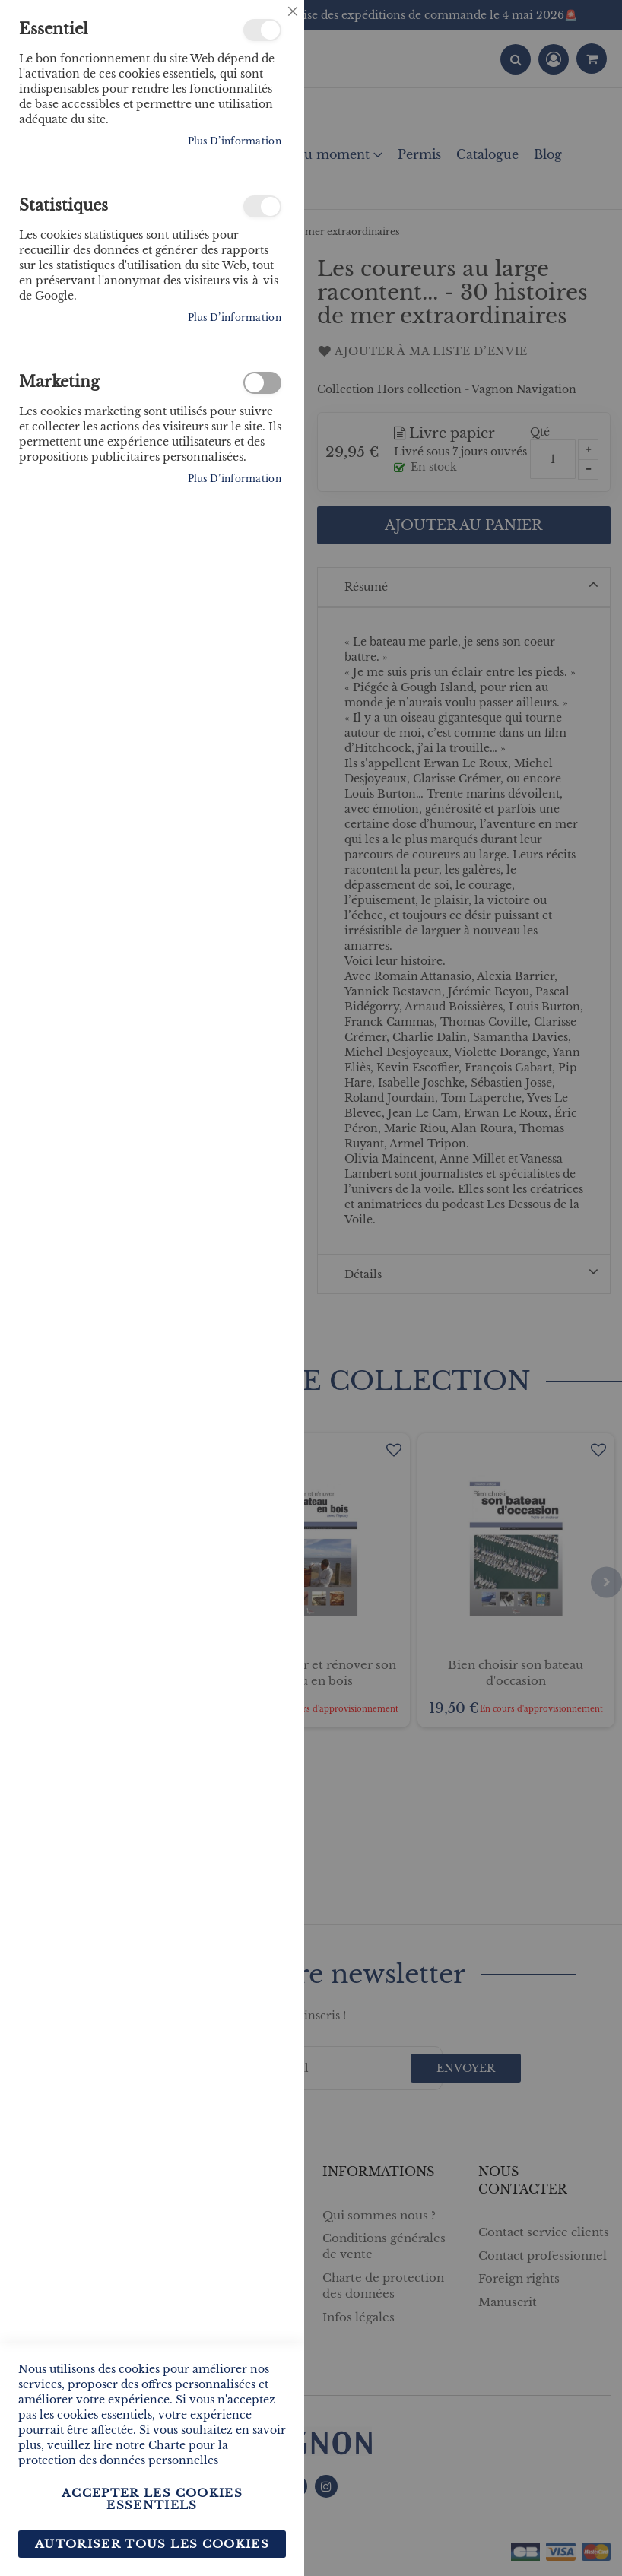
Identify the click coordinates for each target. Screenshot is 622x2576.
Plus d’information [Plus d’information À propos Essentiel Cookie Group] (234, 141)
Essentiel (262, 30)
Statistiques (262, 206)
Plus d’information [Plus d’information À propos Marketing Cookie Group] (234, 478)
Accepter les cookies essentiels (152, 2499)
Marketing (262, 383)
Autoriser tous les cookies (152, 2543)
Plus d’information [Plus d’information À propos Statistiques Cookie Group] (234, 317)
